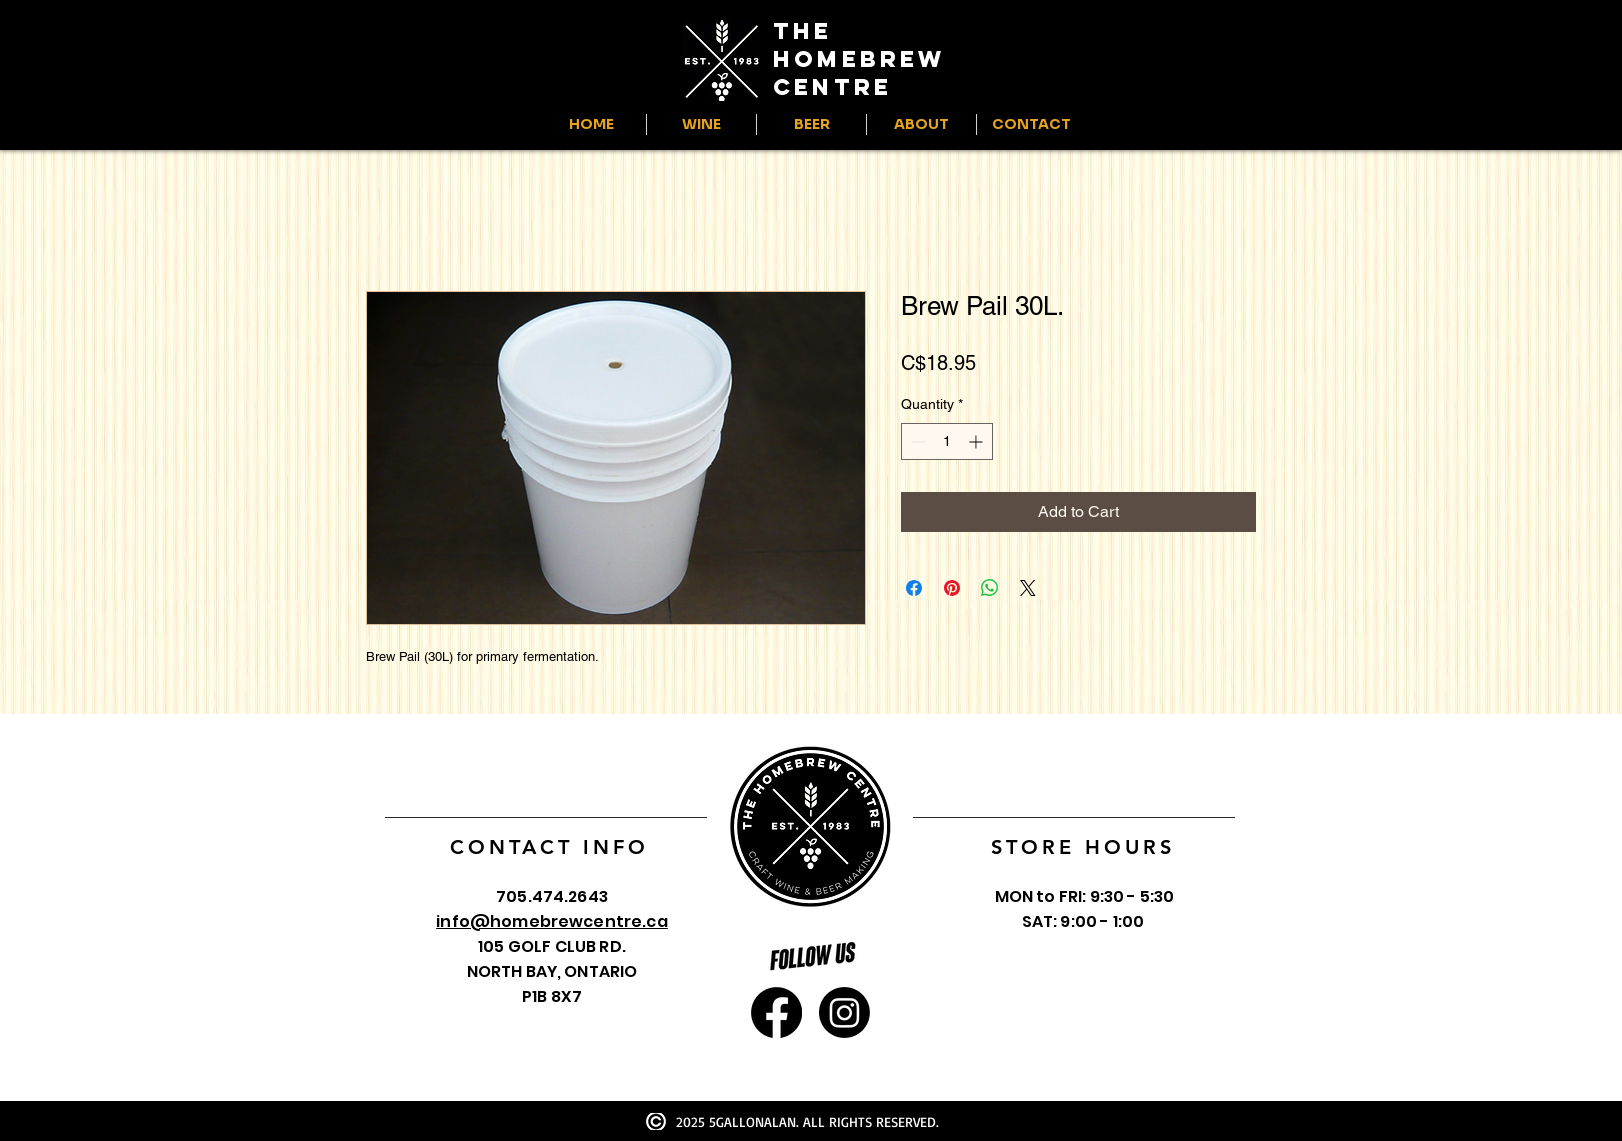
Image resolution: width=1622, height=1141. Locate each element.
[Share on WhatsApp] (990, 588)
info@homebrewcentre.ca (552, 921)
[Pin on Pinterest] (952, 588)
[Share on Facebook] (914, 588)
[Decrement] (916, 441)
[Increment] (977, 441)
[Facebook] (776, 1012)
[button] (701, 124)
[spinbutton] (947, 441)
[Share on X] (1028, 588)
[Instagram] (844, 1012)
